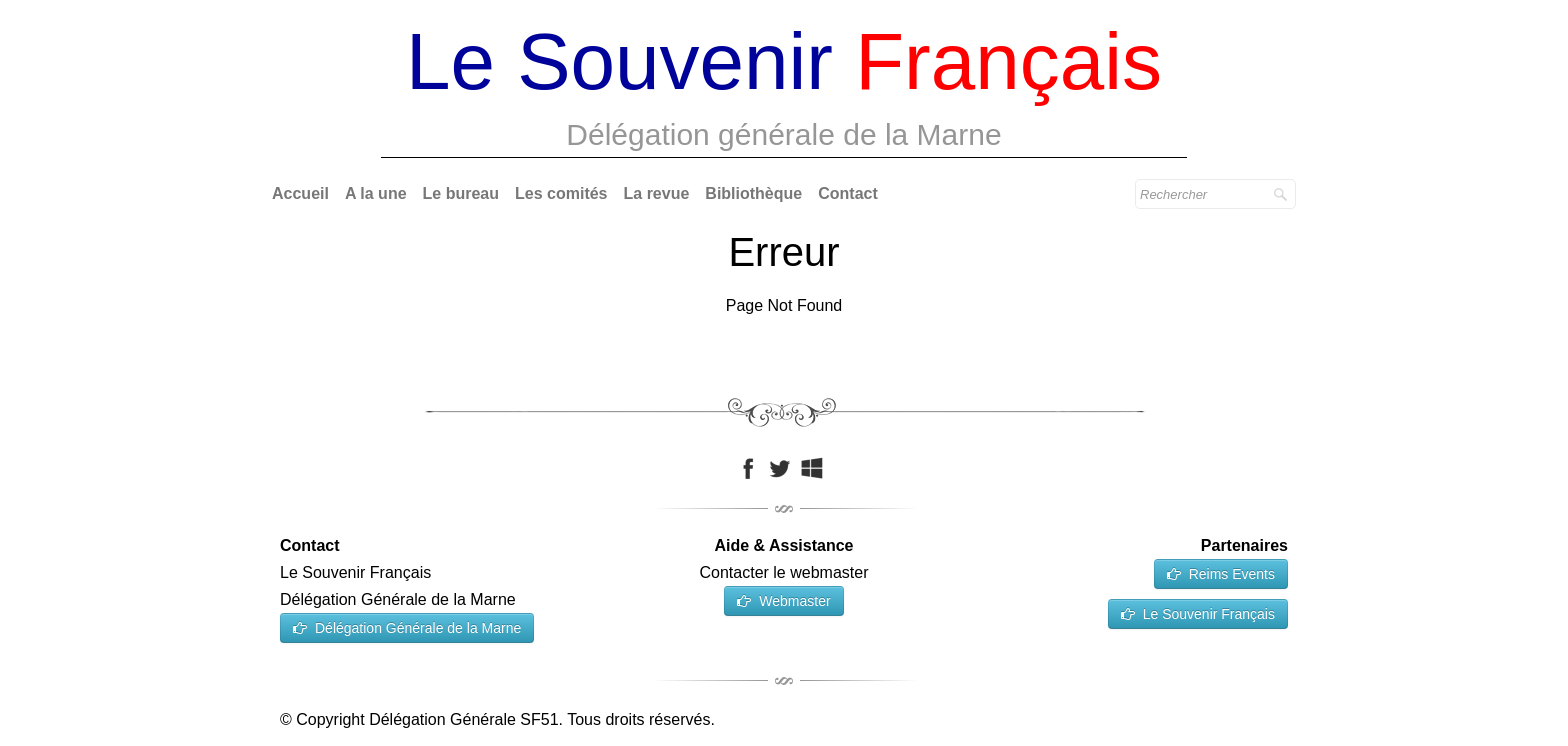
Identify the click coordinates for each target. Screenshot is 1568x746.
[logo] (784, 90)
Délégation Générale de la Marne (407, 628)
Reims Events (1221, 574)
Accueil (300, 193)
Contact (848, 193)
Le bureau (461, 193)
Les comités (561, 193)
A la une (376, 193)
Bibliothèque (753, 193)
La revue (657, 193)
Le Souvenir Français (1198, 614)
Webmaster (783, 601)
